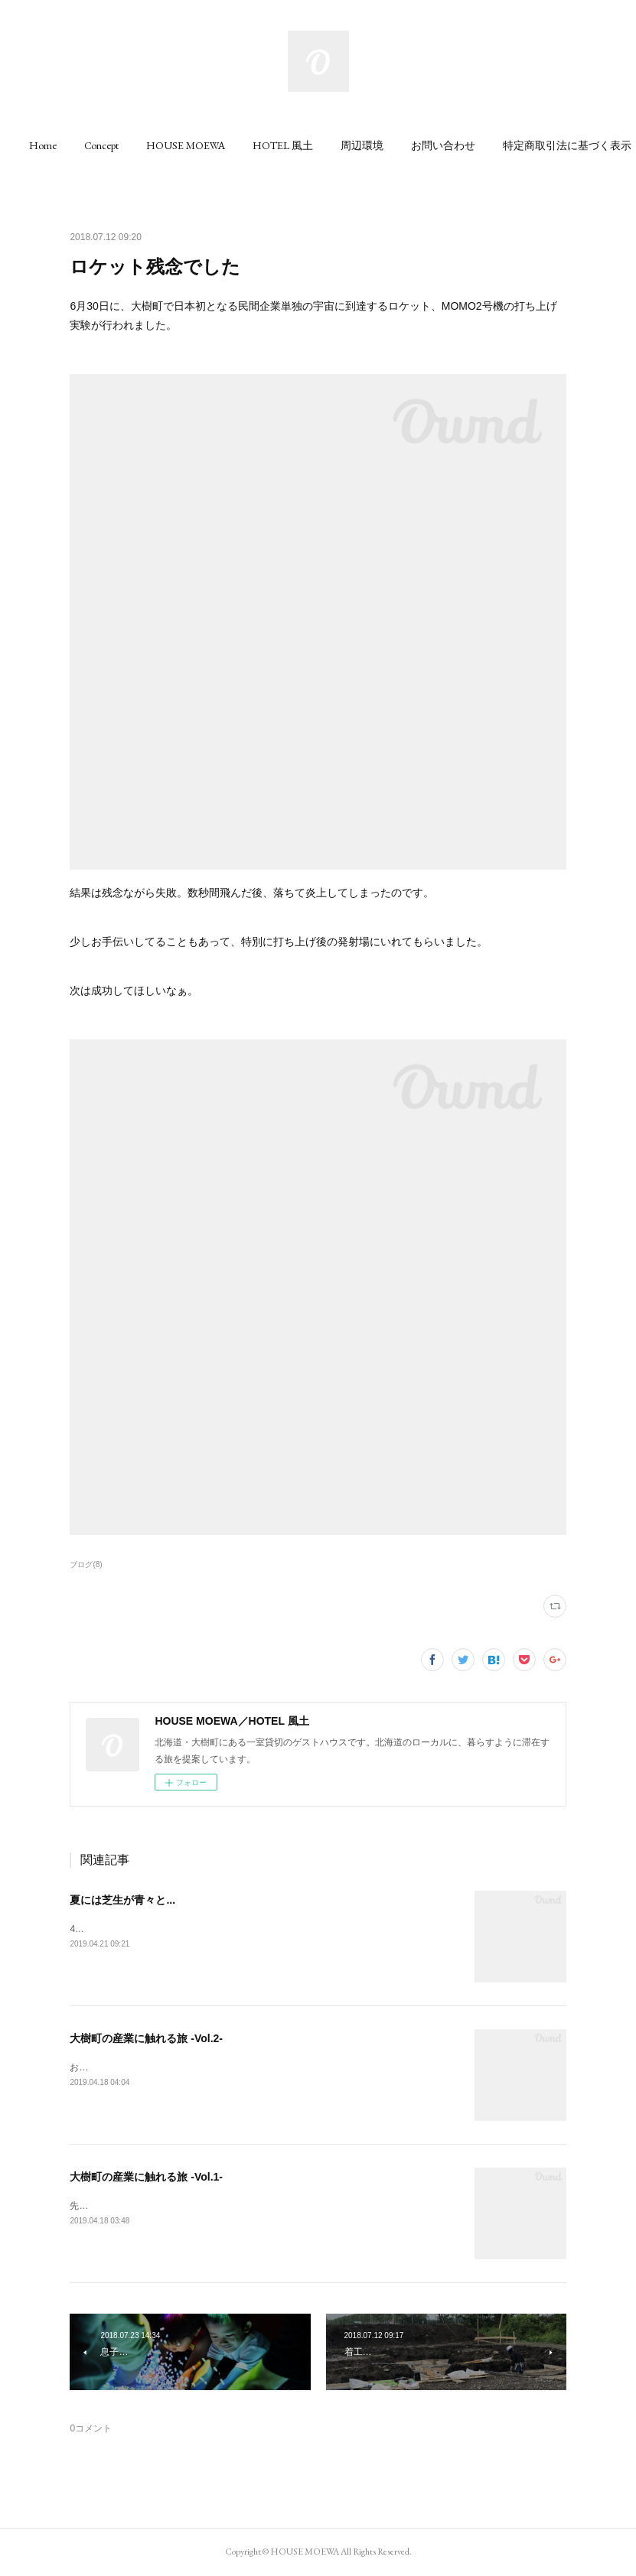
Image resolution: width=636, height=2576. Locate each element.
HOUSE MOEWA (222, 145)
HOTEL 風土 (319, 145)
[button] (79, 145)
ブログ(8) (86, 1564)
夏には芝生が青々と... (122, 1900)
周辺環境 (398, 145)
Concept (138, 145)
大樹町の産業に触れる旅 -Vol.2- (146, 2038)
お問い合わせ (480, 145)
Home (79, 145)
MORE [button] (555, 145)
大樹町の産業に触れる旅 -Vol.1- (146, 2177)
